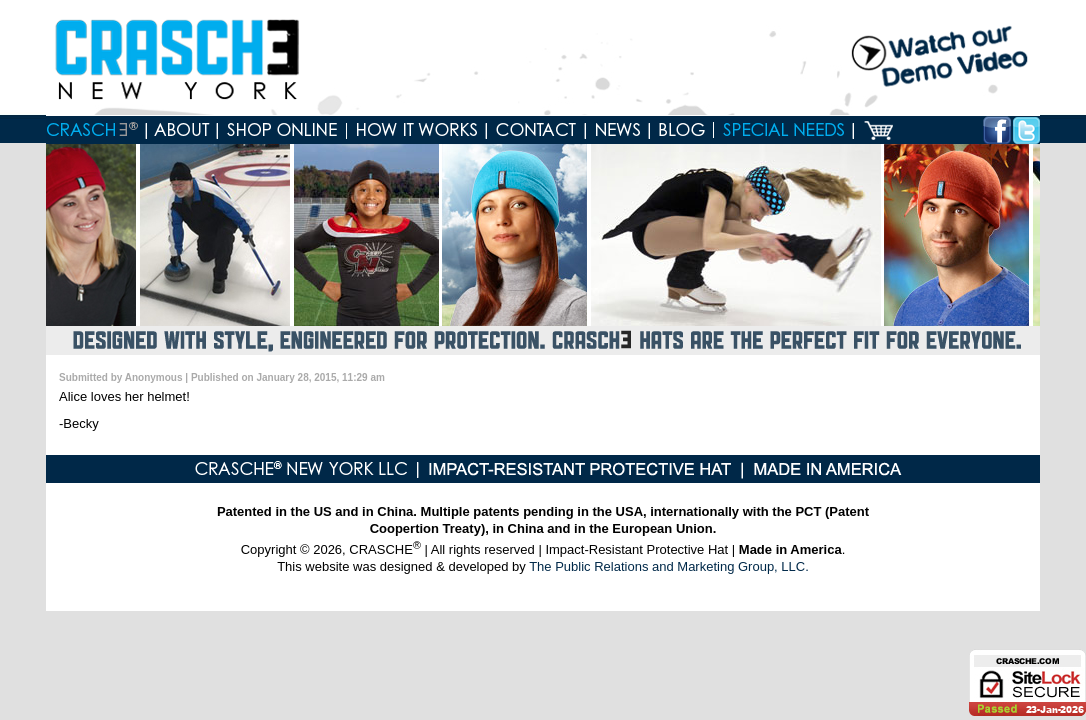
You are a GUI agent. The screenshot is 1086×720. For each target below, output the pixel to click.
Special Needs (784, 130)
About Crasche (182, 130)
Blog (682, 130)
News (618, 130)
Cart (878, 130)
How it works (417, 130)
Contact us (536, 130)
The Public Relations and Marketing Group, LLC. (669, 566)
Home (96, 130)
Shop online (282, 130)
